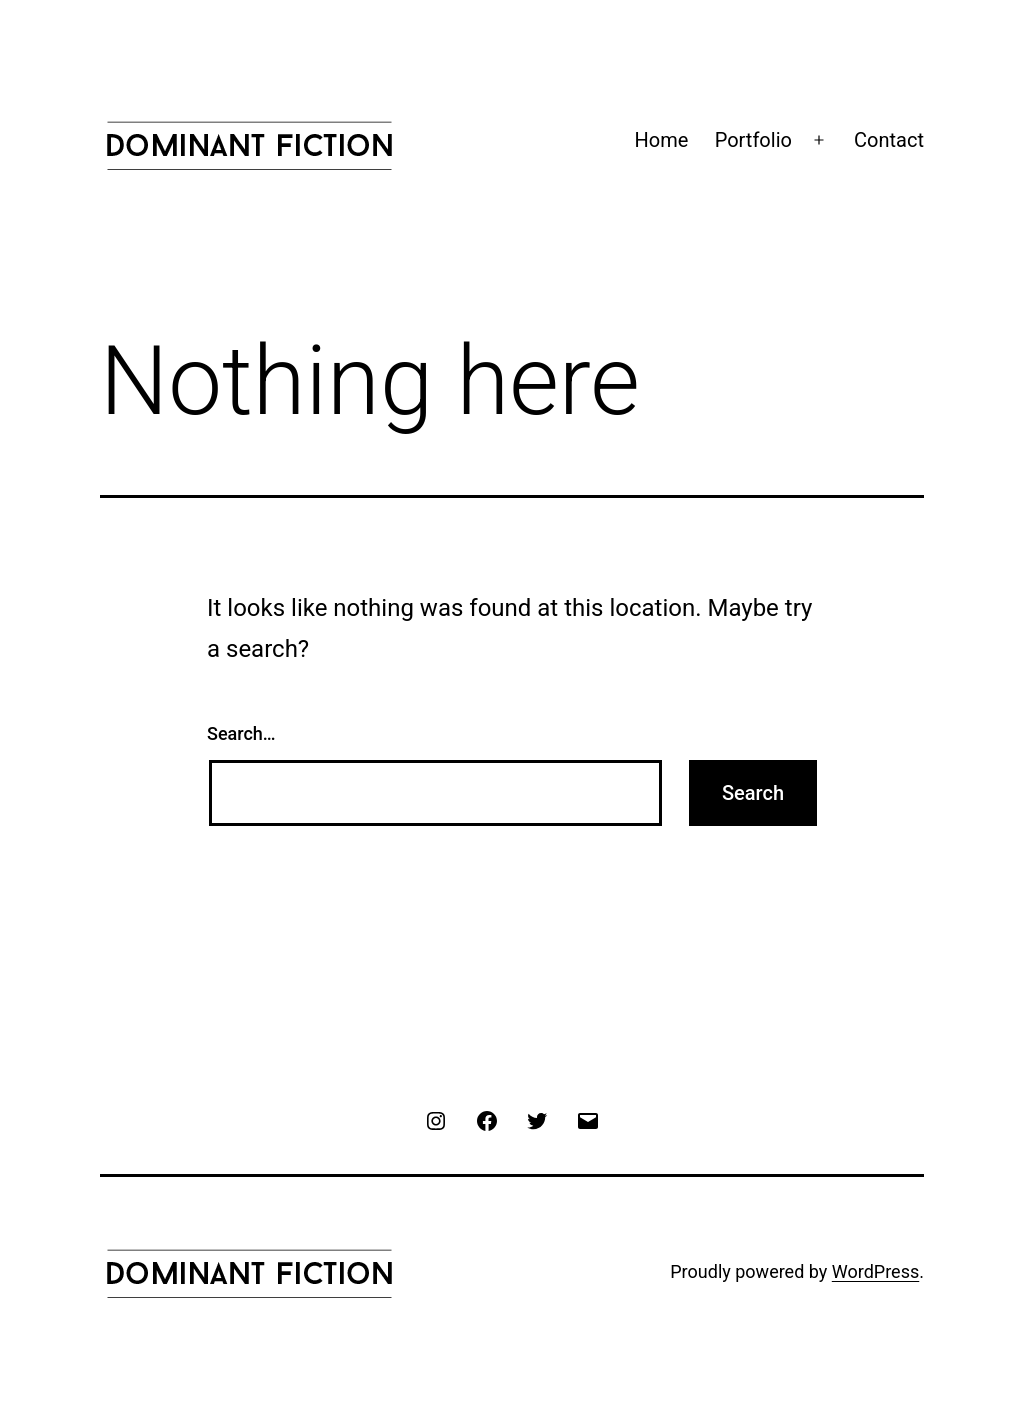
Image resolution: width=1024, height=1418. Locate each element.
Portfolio (753, 140)
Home (662, 140)
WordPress (875, 1271)
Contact (889, 140)
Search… (241, 733)
